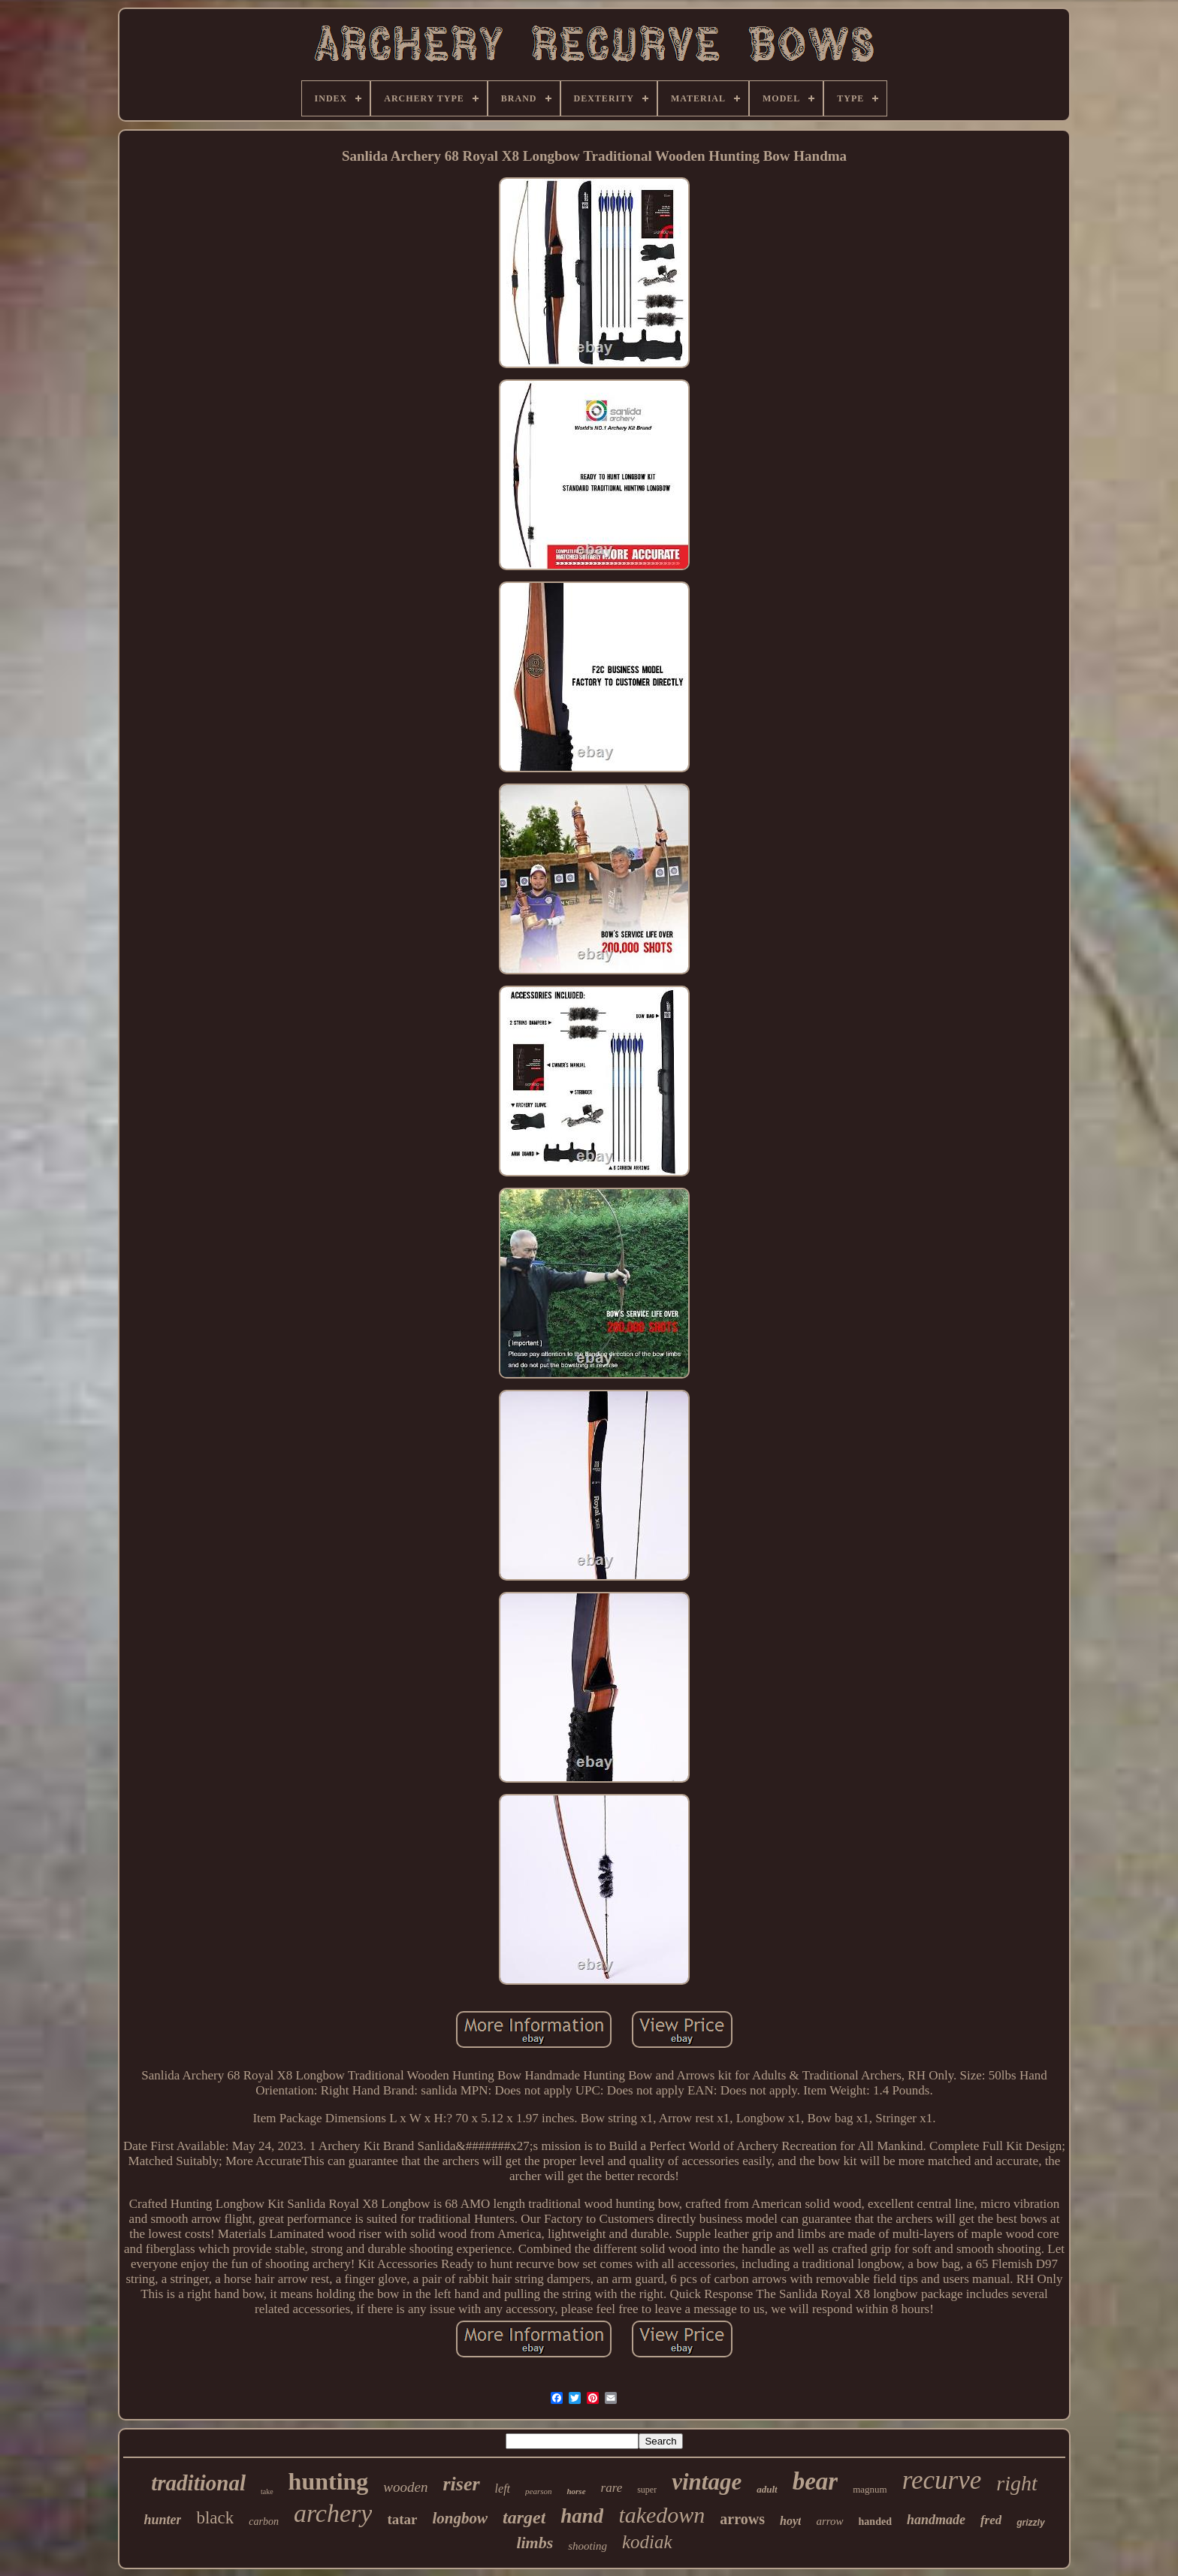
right (1016, 2483)
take (267, 2491)
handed (875, 2521)
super (647, 2489)
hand (581, 2516)
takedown (661, 2514)
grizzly (1030, 2522)
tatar (402, 2519)
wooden (405, 2487)
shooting (587, 2546)
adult (767, 2489)
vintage (707, 2482)
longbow (460, 2518)
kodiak (647, 2542)
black (215, 2517)
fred (990, 2520)
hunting (328, 2481)
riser (461, 2484)
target (524, 2517)
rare (612, 2488)
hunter (162, 2519)
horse (575, 2491)
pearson (538, 2491)
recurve (942, 2480)
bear (815, 2481)
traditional (198, 2483)
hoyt (790, 2520)
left (502, 2488)
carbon (264, 2521)
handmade (936, 2519)
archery (333, 2513)
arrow (829, 2521)
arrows (742, 2519)
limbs (534, 2542)
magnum (870, 2489)
